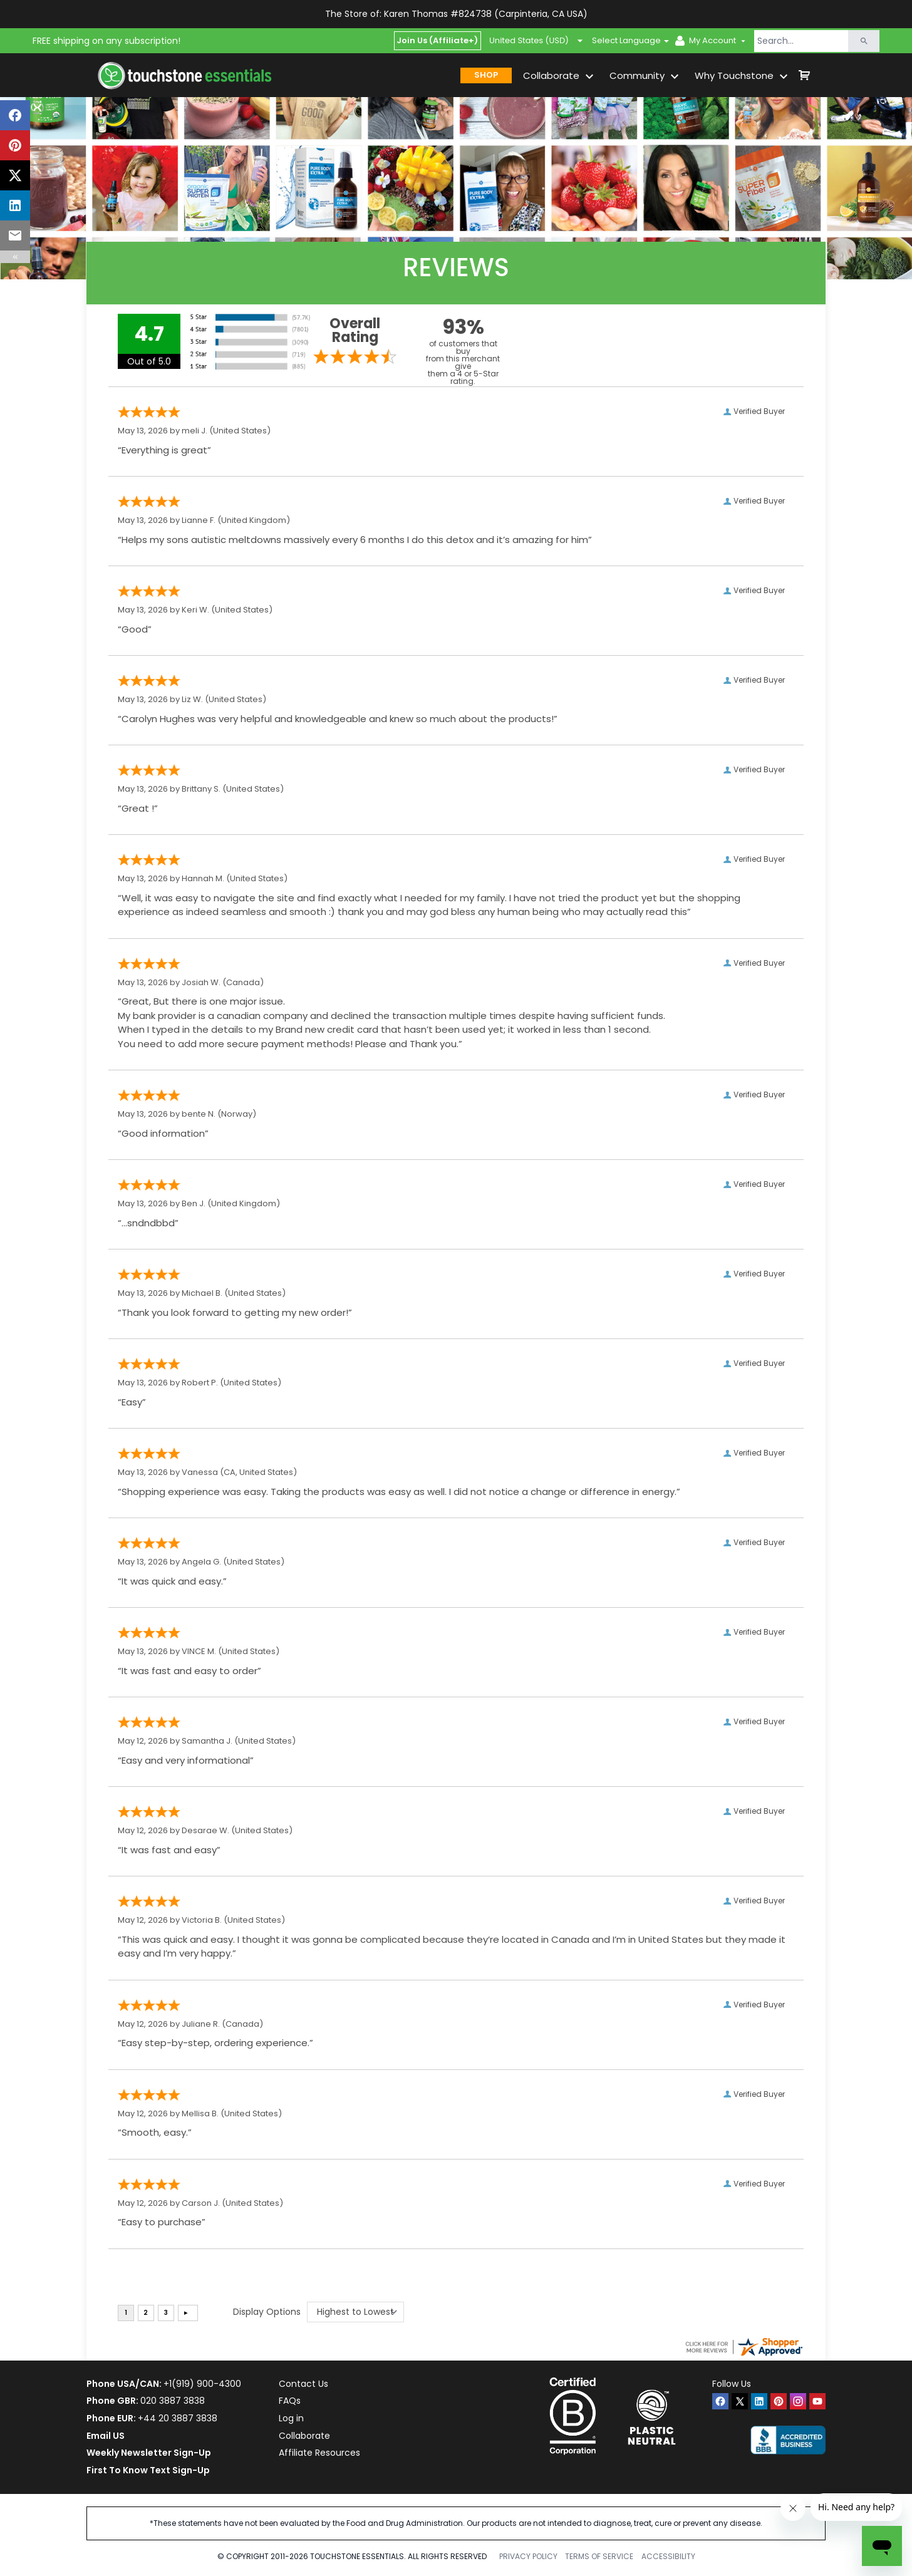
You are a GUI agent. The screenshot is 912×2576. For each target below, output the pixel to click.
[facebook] (720, 2401)
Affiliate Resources (319, 2452)
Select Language (626, 40)
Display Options (267, 2311)
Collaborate (304, 2435)
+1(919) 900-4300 (202, 2383)
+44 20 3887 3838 (177, 2418)
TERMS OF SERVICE (599, 2556)
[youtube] (817, 2401)
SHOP (486, 75)
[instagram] (798, 2401)
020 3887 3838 (172, 2400)
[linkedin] (759, 2401)
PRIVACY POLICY (528, 2556)
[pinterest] (778, 2401)
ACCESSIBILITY (668, 2556)
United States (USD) (536, 40)
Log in (291, 2418)
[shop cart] (804, 75)
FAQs (290, 2400)
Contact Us (303, 2383)
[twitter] (740, 2401)
